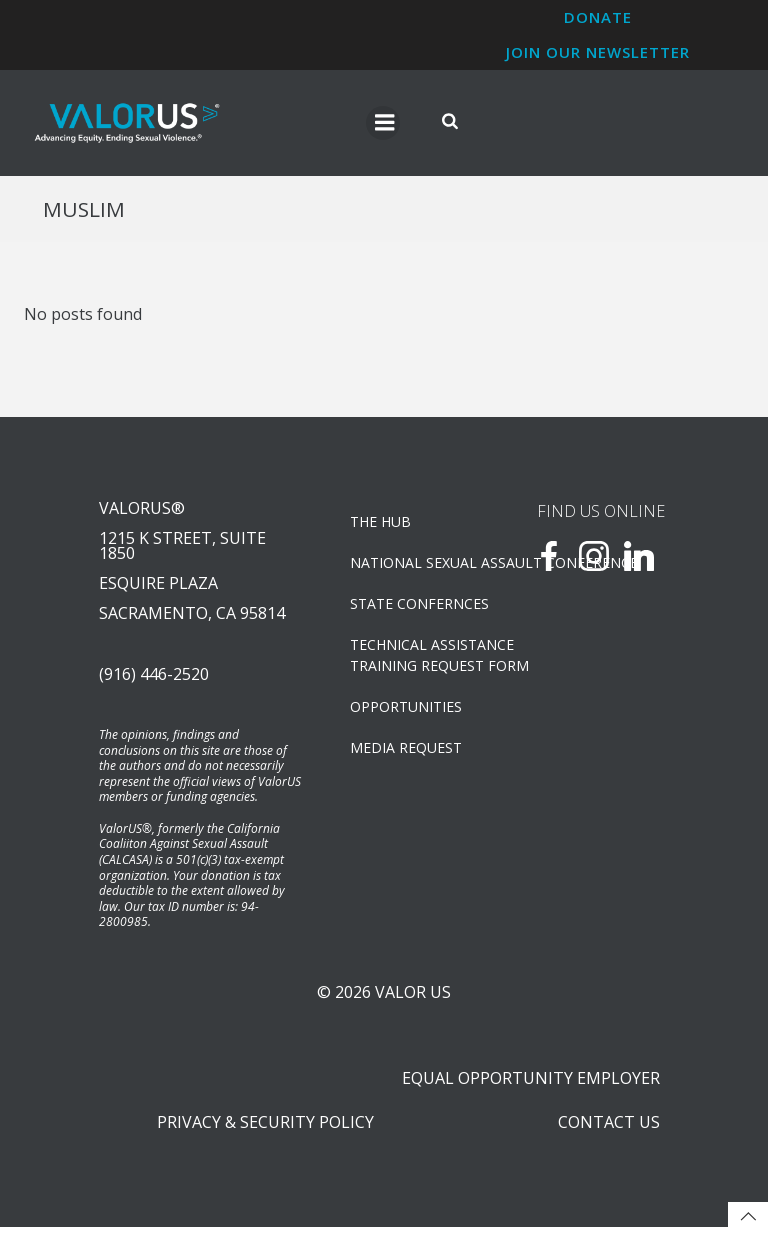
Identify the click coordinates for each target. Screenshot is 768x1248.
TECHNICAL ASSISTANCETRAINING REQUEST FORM (417, 658)
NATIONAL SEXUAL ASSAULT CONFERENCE (417, 565)
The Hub (381, 524)
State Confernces (417, 606)
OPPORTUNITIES (407, 709)
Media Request (407, 750)
